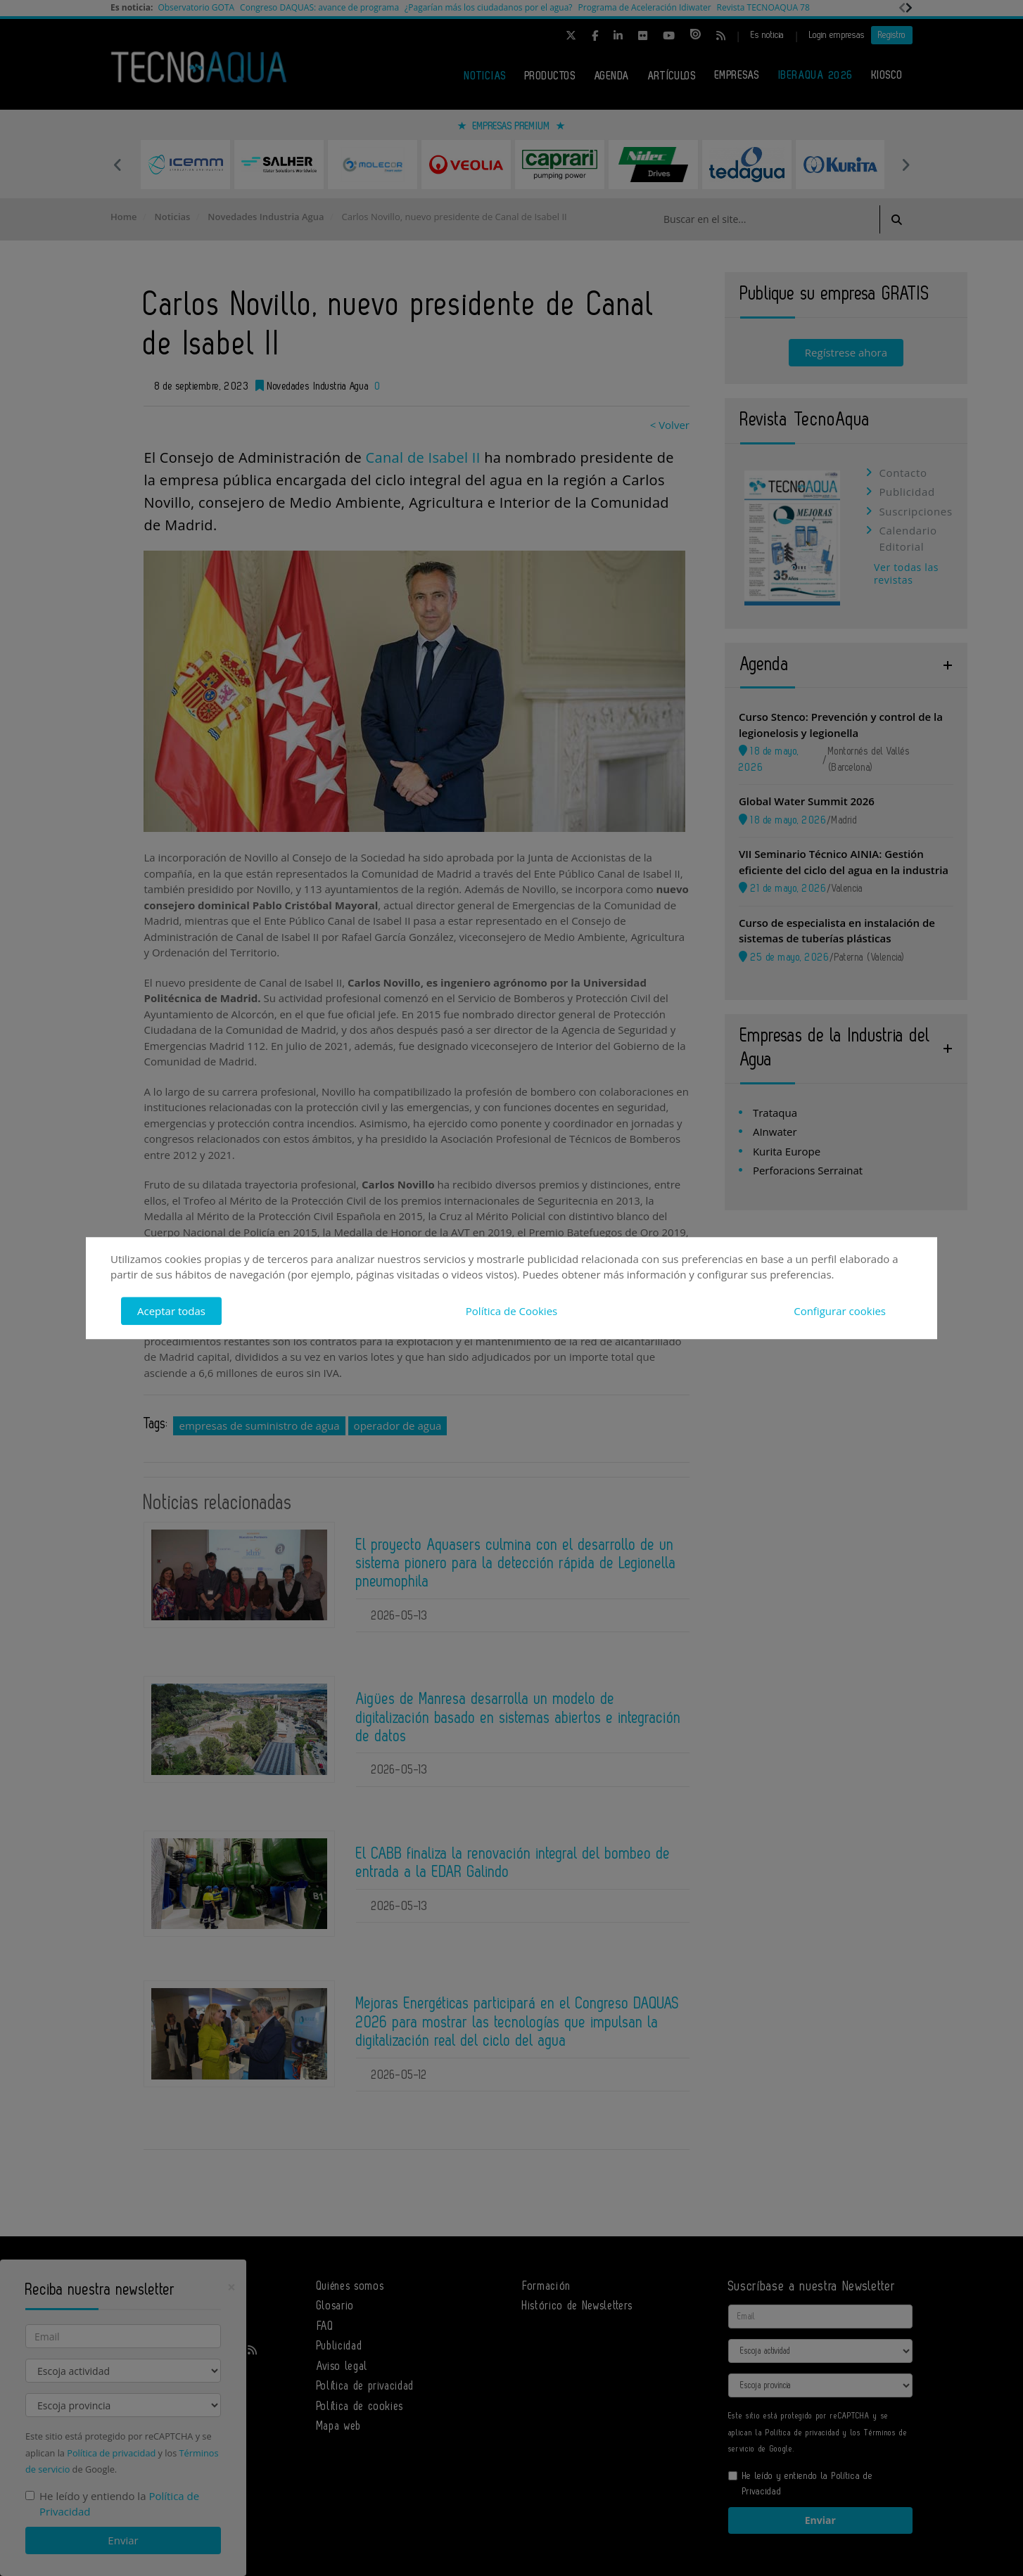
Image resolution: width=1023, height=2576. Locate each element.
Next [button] (905, 165)
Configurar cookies (840, 1311)
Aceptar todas (171, 1311)
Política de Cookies (511, 1311)
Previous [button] (117, 165)
